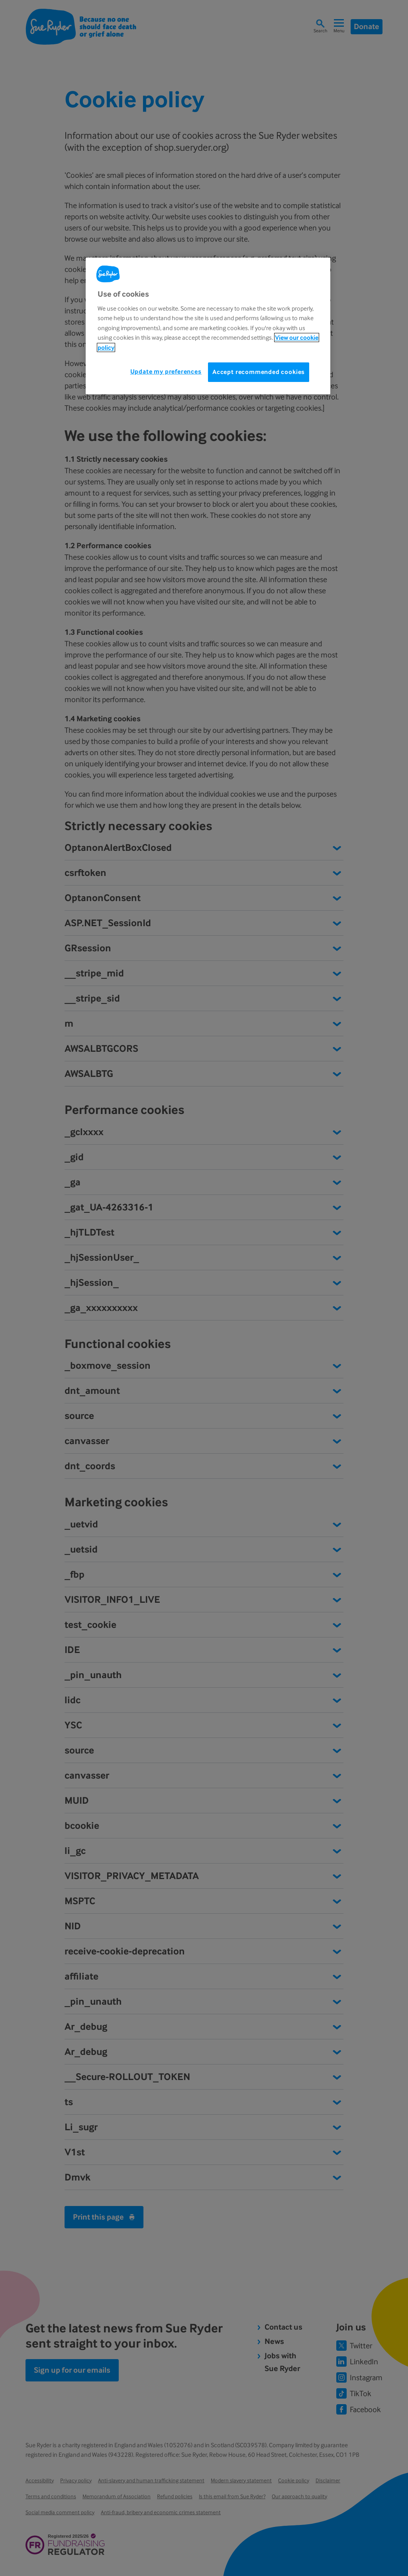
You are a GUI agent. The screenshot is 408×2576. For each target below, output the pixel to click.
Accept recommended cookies (258, 372)
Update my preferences (166, 371)
